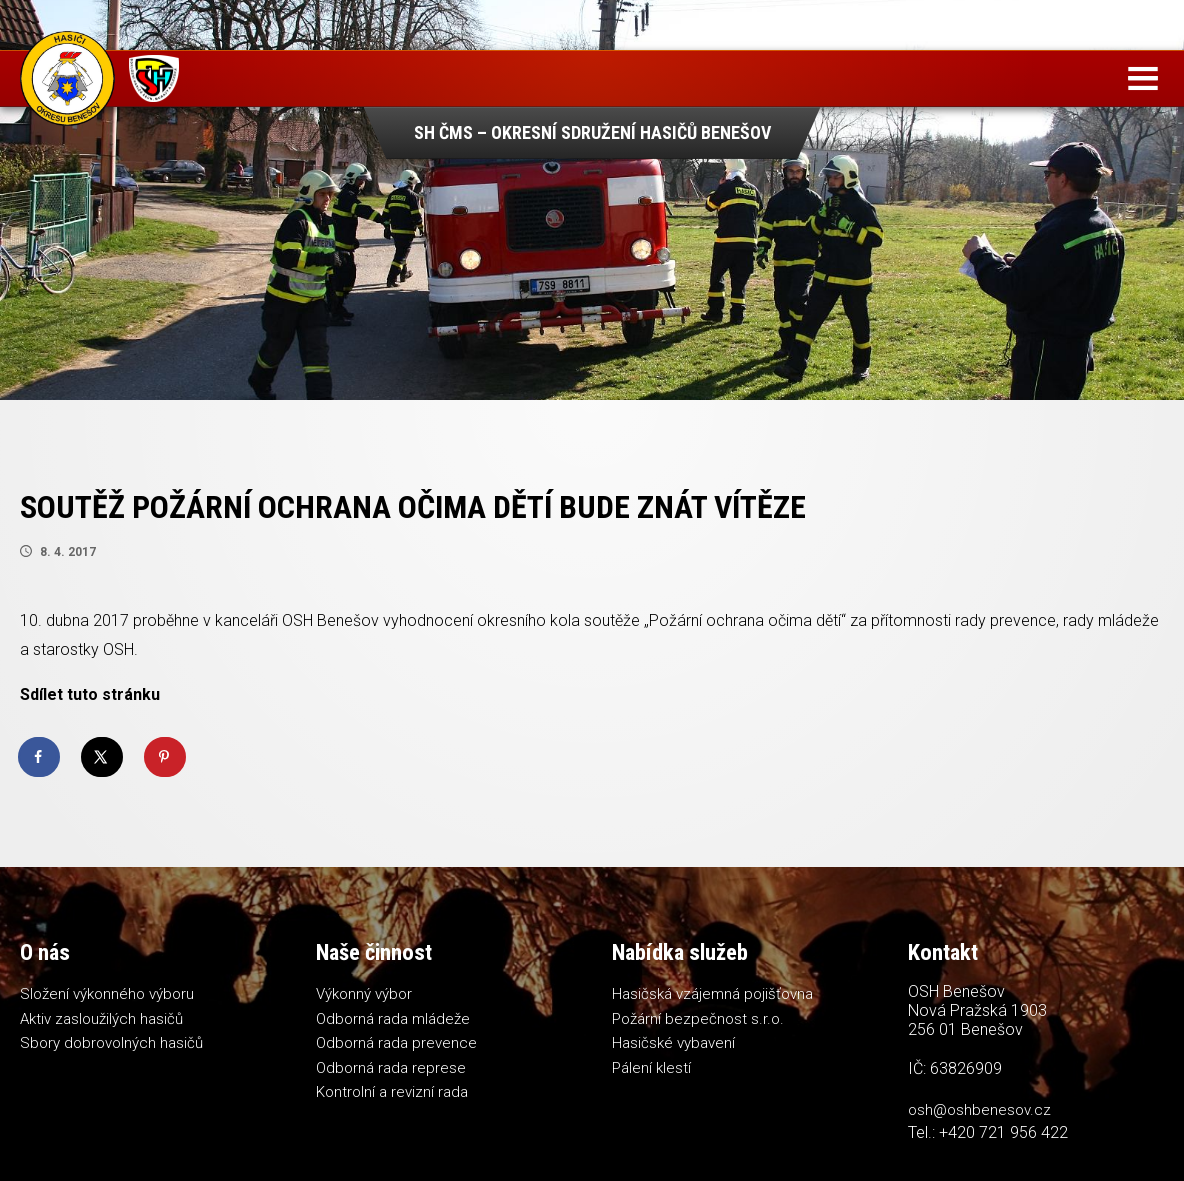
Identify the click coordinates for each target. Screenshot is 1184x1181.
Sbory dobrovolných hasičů (111, 1043)
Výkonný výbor (364, 994)
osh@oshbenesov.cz (979, 1110)
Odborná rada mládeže (393, 1019)
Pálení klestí (651, 1068)
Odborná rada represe (391, 1068)
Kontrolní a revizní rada (392, 1092)
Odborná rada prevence (396, 1043)
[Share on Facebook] (40, 757)
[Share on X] (103, 757)
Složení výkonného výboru (107, 994)
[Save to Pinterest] (166, 757)
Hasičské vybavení (673, 1043)
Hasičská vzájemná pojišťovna (712, 994)
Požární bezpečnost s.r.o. (698, 1019)
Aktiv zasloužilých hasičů (101, 1019)
